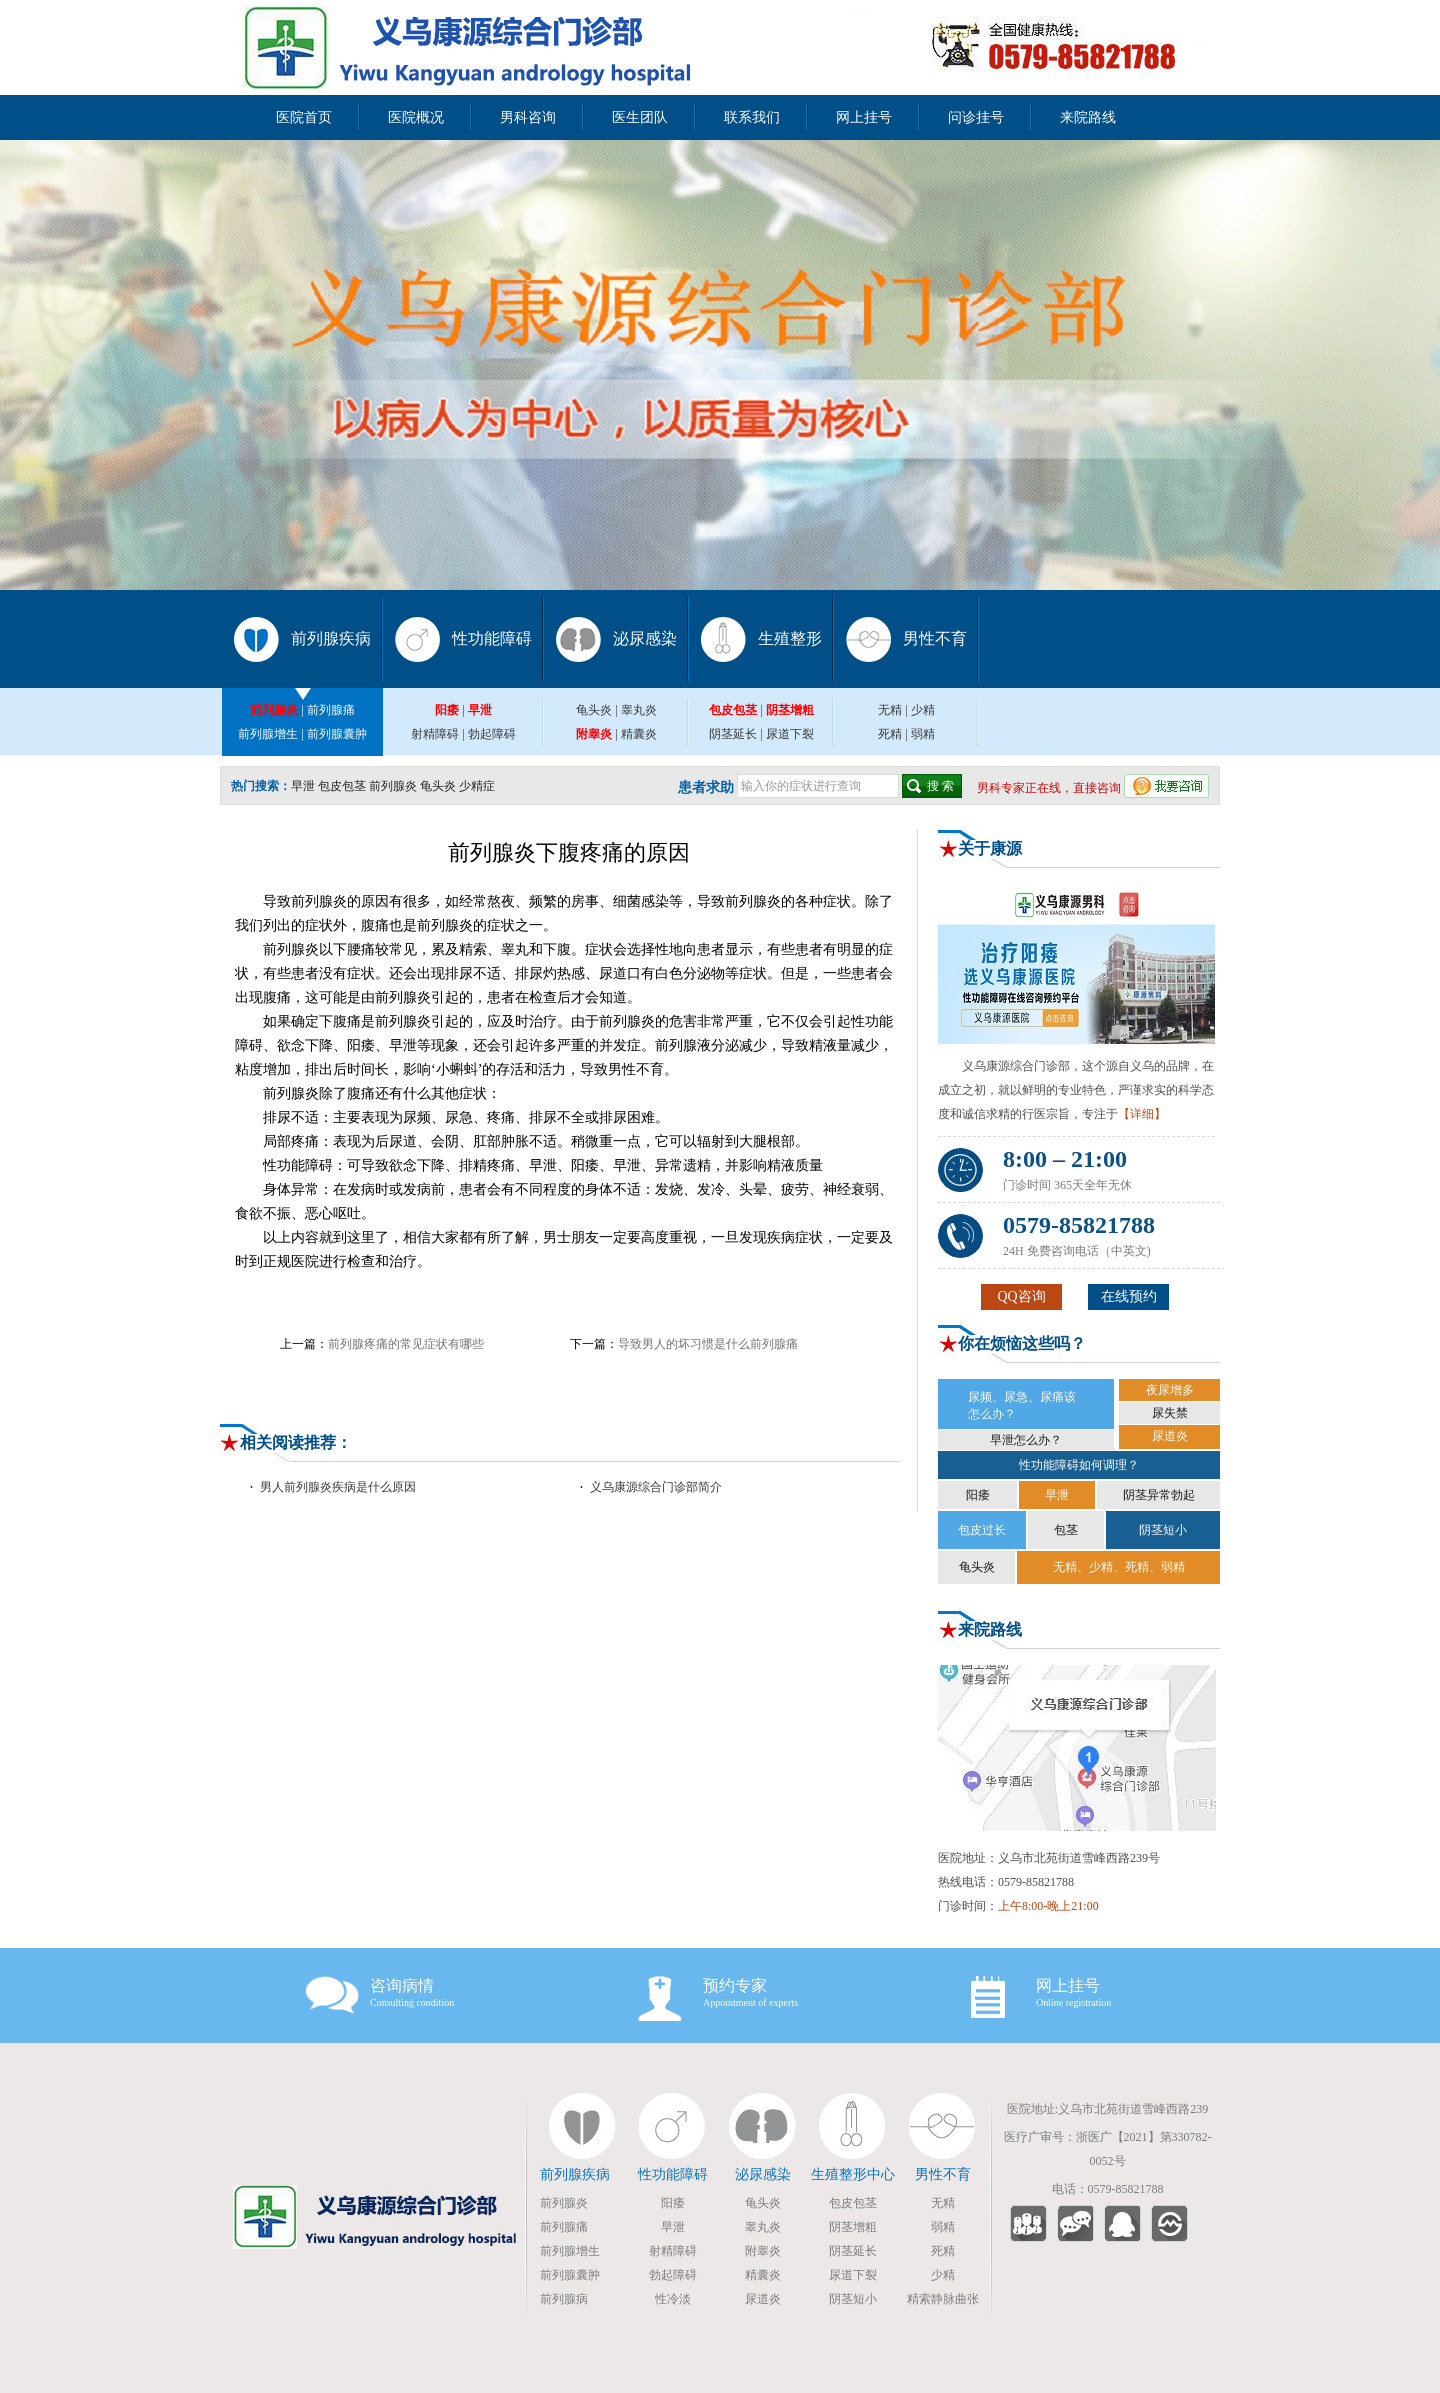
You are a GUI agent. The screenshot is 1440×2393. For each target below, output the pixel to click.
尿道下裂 (790, 734)
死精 (890, 734)
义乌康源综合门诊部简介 (656, 1487)
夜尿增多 (1170, 1390)
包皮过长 (982, 1530)
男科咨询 (528, 117)
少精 (923, 710)
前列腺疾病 (331, 638)
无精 (890, 710)
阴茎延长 (733, 734)
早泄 (303, 786)
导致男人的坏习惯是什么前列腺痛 (708, 1344)
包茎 (1066, 1530)
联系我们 (752, 117)
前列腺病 (564, 2299)
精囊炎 (639, 734)
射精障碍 (435, 734)
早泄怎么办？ (1026, 1440)
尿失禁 (1170, 1413)
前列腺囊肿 (337, 734)
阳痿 (978, 1495)
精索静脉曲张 (943, 2299)
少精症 (477, 786)
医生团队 (640, 117)
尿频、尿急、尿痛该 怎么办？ (1022, 1405)
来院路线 (1088, 117)
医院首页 (304, 117)
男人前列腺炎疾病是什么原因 (338, 1487)
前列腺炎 (393, 786)
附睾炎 (763, 2251)
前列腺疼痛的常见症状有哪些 (406, 1344)
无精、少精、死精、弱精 (1119, 1567)
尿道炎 (1170, 1436)
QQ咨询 (1021, 1296)
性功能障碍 (492, 638)
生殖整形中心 (853, 2174)
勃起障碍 (492, 734)
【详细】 (1142, 1114)
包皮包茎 (342, 786)
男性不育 (935, 638)
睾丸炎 (639, 710)
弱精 (923, 734)
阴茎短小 (1163, 1530)
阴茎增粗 (853, 2227)
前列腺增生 (268, 734)
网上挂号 (864, 117)
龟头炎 (594, 710)
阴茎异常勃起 (1159, 1495)
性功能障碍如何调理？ (1079, 1465)
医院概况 (416, 117)
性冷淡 (673, 2299)
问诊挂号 (976, 117)
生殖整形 (790, 638)
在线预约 (1129, 1296)
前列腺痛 (331, 710)
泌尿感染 (645, 638)
